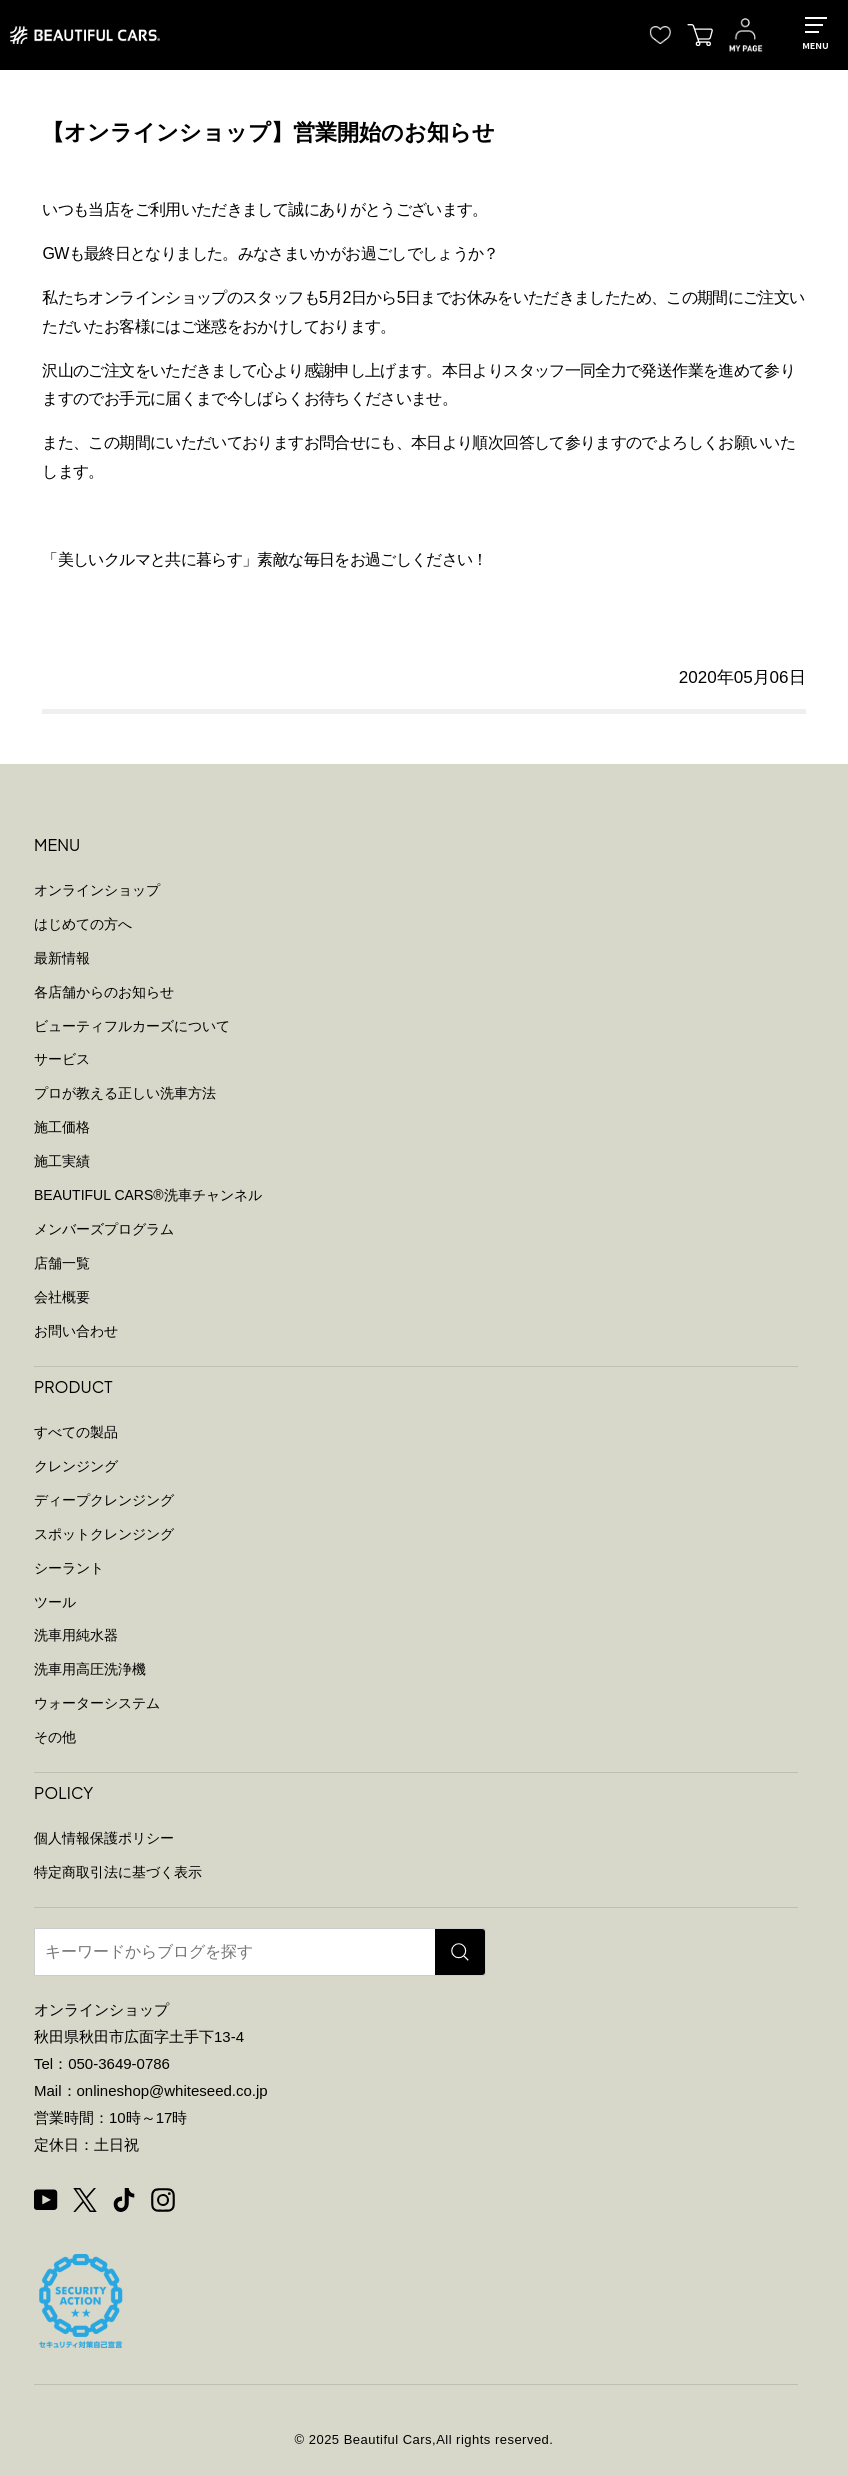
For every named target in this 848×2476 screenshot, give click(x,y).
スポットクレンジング (104, 1534)
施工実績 (62, 1161)
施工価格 (62, 1127)
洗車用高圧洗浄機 (90, 1669)
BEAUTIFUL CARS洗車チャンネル (148, 1195)
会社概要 (62, 1297)
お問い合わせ (76, 1331)
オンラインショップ (97, 890)
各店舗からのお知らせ (104, 992)
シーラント (69, 1568)
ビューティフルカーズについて (132, 1026)
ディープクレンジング (104, 1500)
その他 (55, 1737)
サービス (62, 1059)
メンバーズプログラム (104, 1229)
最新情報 (62, 958)
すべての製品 (76, 1432)
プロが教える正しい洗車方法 (125, 1093)
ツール (55, 1602)
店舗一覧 (62, 1263)
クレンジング (76, 1466)
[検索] (460, 1952)
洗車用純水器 (76, 1635)
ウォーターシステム (97, 1703)
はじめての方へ (83, 924)
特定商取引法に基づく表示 (118, 1872)
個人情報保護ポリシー (104, 1838)
